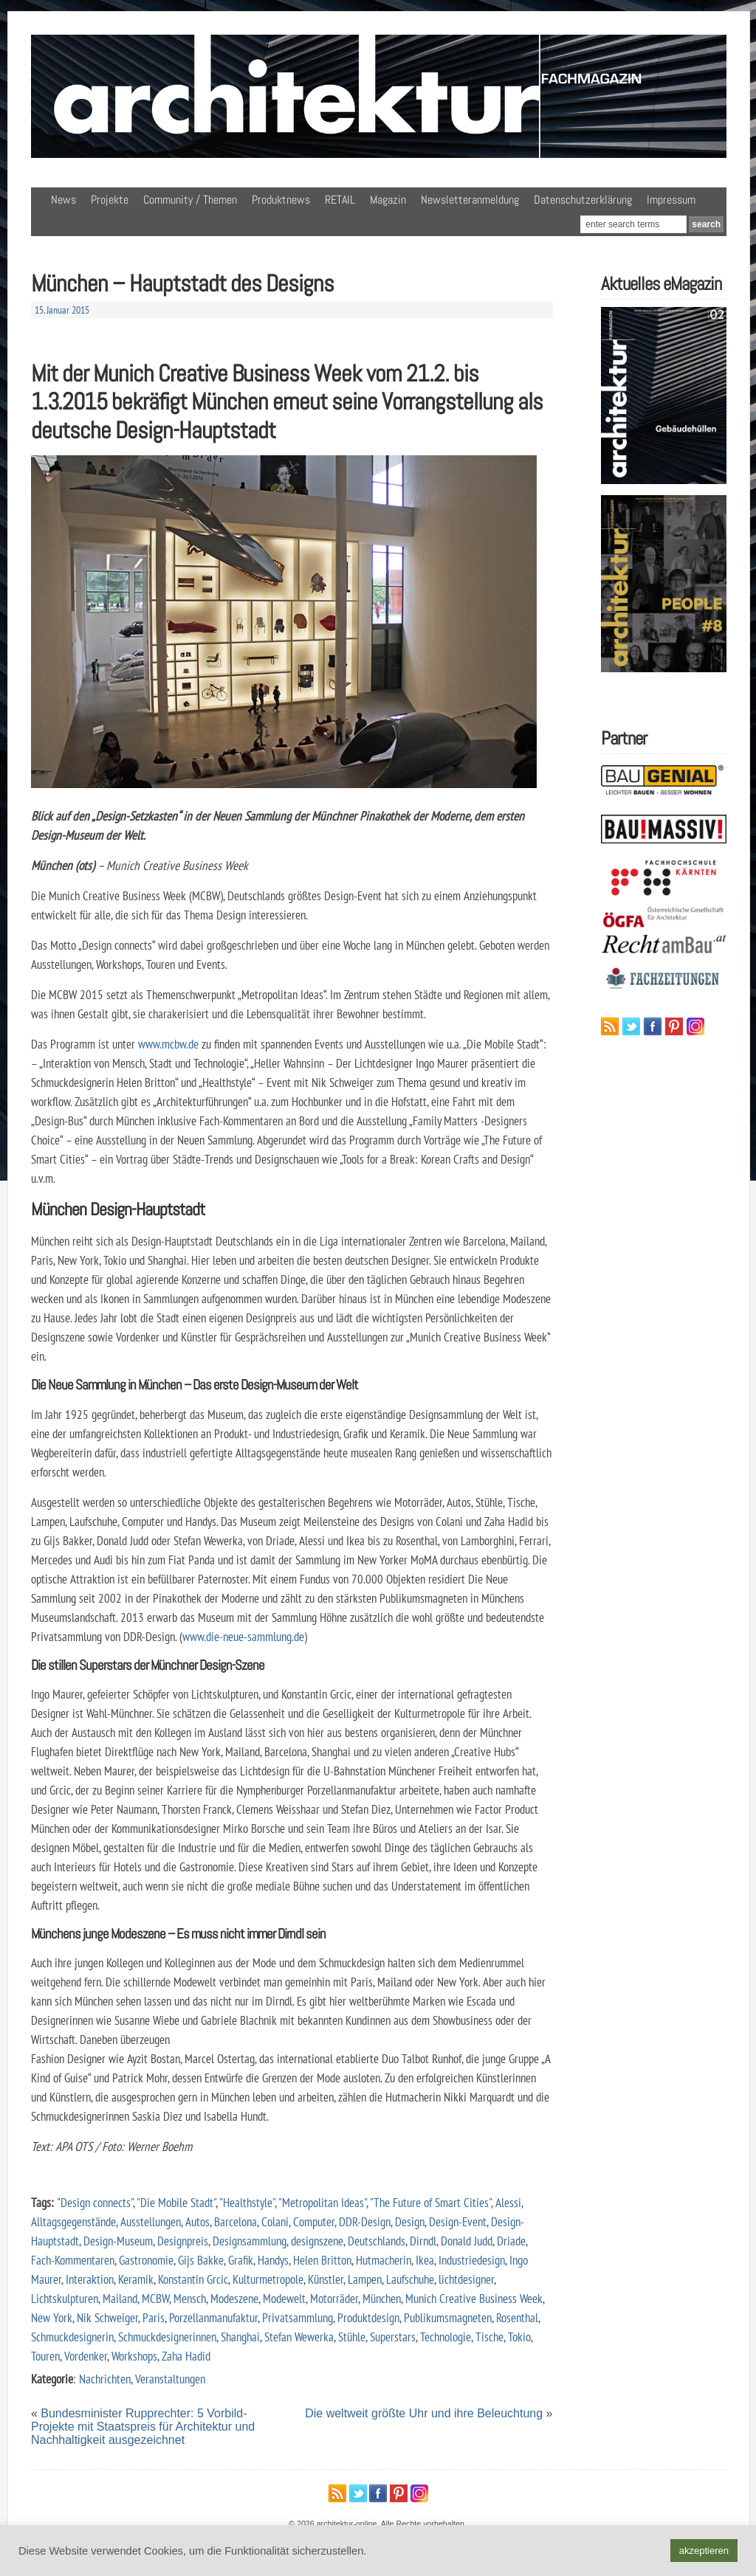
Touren (45, 2355)
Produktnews (281, 199)
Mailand (120, 2298)
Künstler (325, 2279)
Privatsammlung (297, 2317)
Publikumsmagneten (448, 2317)
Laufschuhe (410, 2279)
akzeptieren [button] (704, 2550)
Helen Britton (322, 2259)
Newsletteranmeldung (470, 199)
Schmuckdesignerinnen (167, 2336)
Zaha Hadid (186, 2355)
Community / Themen (190, 199)
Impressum (671, 199)
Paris (153, 2317)
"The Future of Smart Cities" (430, 2202)
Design (410, 2221)
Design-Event (458, 2221)
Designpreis (182, 2240)
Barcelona (235, 2221)
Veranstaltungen (170, 2378)
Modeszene (234, 2298)
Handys (273, 2259)
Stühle (351, 2336)
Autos (197, 2221)
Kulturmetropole (268, 2279)
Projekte (109, 199)
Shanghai (240, 2336)
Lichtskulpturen (64, 2298)
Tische (489, 2336)
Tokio (519, 2336)
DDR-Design (365, 2221)
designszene (317, 2240)
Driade (511, 2240)
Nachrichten (105, 2378)
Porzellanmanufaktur (213, 2317)
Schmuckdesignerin (72, 2336)
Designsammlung (249, 2240)
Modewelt (284, 2298)
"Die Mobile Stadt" (176, 2202)
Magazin (388, 199)
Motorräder (334, 2298)
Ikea (425, 2259)
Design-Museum (118, 2240)
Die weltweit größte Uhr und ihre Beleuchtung (424, 2413)
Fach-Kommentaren (72, 2259)
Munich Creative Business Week (474, 2298)
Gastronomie (146, 2259)
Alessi (508, 2202)
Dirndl (423, 2240)
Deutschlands (376, 2240)
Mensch (189, 2298)
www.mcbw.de (168, 1043)
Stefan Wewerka (299, 2336)
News (63, 199)
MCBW (155, 2298)
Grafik (240, 2259)
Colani (275, 2221)
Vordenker (85, 2355)
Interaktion (90, 2279)
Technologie (445, 2336)
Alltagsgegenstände (73, 2221)
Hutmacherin (383, 2259)
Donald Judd (466, 2240)
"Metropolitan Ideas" (322, 2202)
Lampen (365, 2279)
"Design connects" (95, 2202)
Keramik (136, 2279)
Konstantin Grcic (193, 2279)
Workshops (134, 2355)
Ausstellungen (150, 2221)
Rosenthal (517, 2317)
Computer (313, 2221)
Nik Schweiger (107, 2317)
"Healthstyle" (247, 2202)
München (381, 2298)
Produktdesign (368, 2317)
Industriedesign (472, 2259)
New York (51, 2317)
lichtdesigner (466, 2279)
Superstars (393, 2336)
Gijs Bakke (201, 2259)
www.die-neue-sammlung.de (243, 1636)
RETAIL (340, 199)
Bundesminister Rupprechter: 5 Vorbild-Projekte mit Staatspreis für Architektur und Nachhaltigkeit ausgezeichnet (143, 2426)
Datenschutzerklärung (583, 199)
